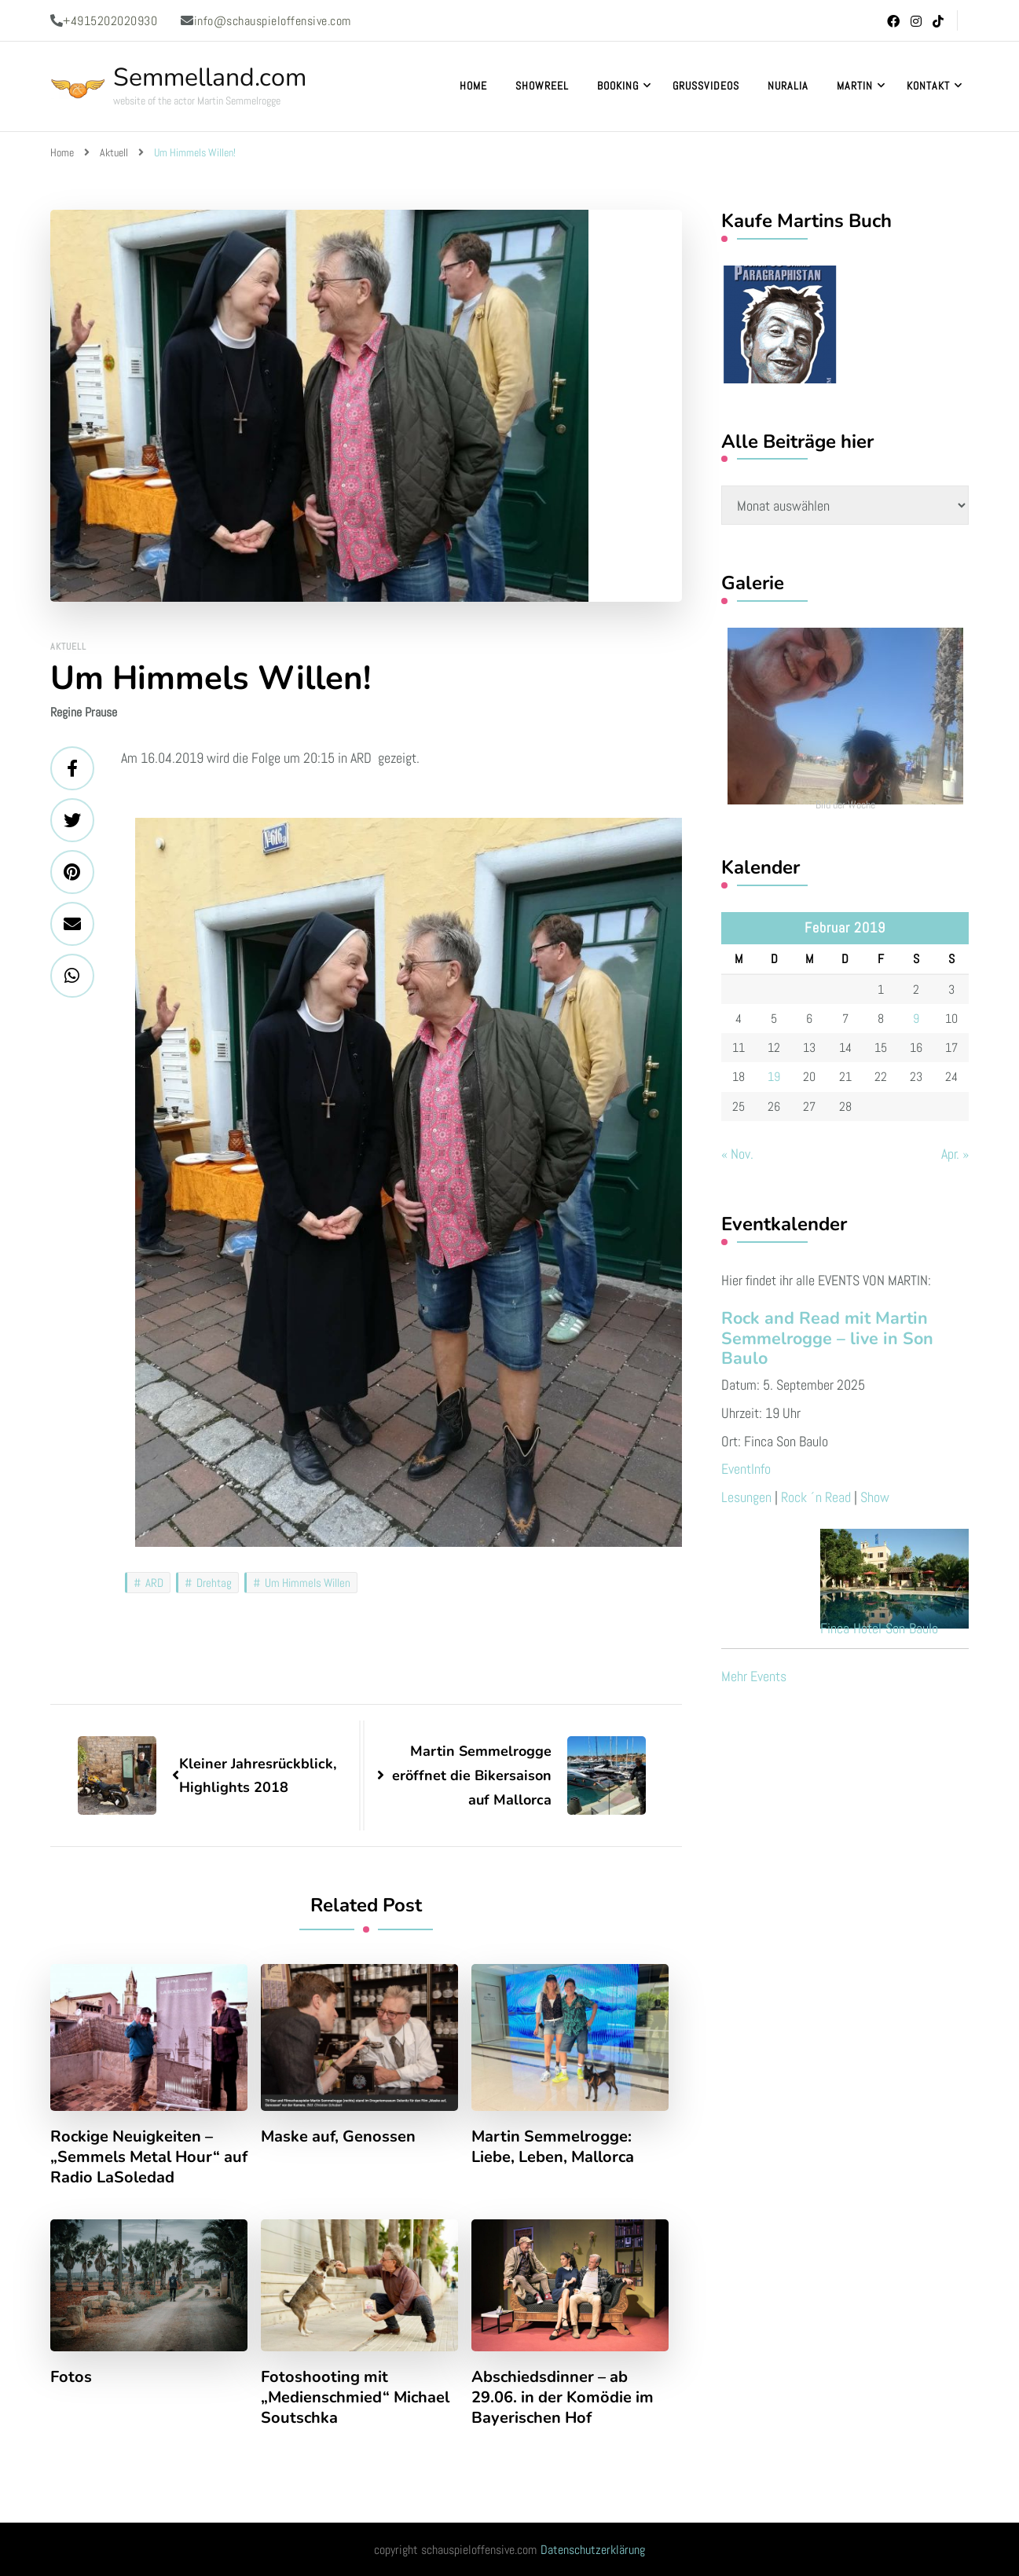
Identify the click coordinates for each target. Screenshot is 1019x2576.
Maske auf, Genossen (338, 2137)
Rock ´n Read (816, 1497)
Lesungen (746, 1497)
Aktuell (68, 646)
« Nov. (737, 1154)
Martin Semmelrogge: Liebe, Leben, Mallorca (552, 2147)
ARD (154, 1582)
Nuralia (788, 86)
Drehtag (214, 1582)
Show (874, 1497)
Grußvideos (706, 86)
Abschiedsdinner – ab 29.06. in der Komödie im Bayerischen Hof (562, 2397)
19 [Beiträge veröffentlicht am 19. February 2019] (774, 1076)
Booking (618, 86)
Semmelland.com (209, 77)
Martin (855, 86)
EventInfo (746, 1469)
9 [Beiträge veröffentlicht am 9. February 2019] (916, 1018)
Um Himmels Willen (307, 1582)
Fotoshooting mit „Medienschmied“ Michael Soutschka (355, 2397)
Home (473, 86)
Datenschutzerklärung (593, 2549)
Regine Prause (83, 712)
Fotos (71, 2377)
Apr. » (955, 1154)
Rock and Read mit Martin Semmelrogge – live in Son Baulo (827, 1338)
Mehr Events (753, 1676)
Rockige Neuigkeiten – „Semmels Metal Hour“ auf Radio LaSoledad (148, 2157)
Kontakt (928, 86)
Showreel (542, 86)
